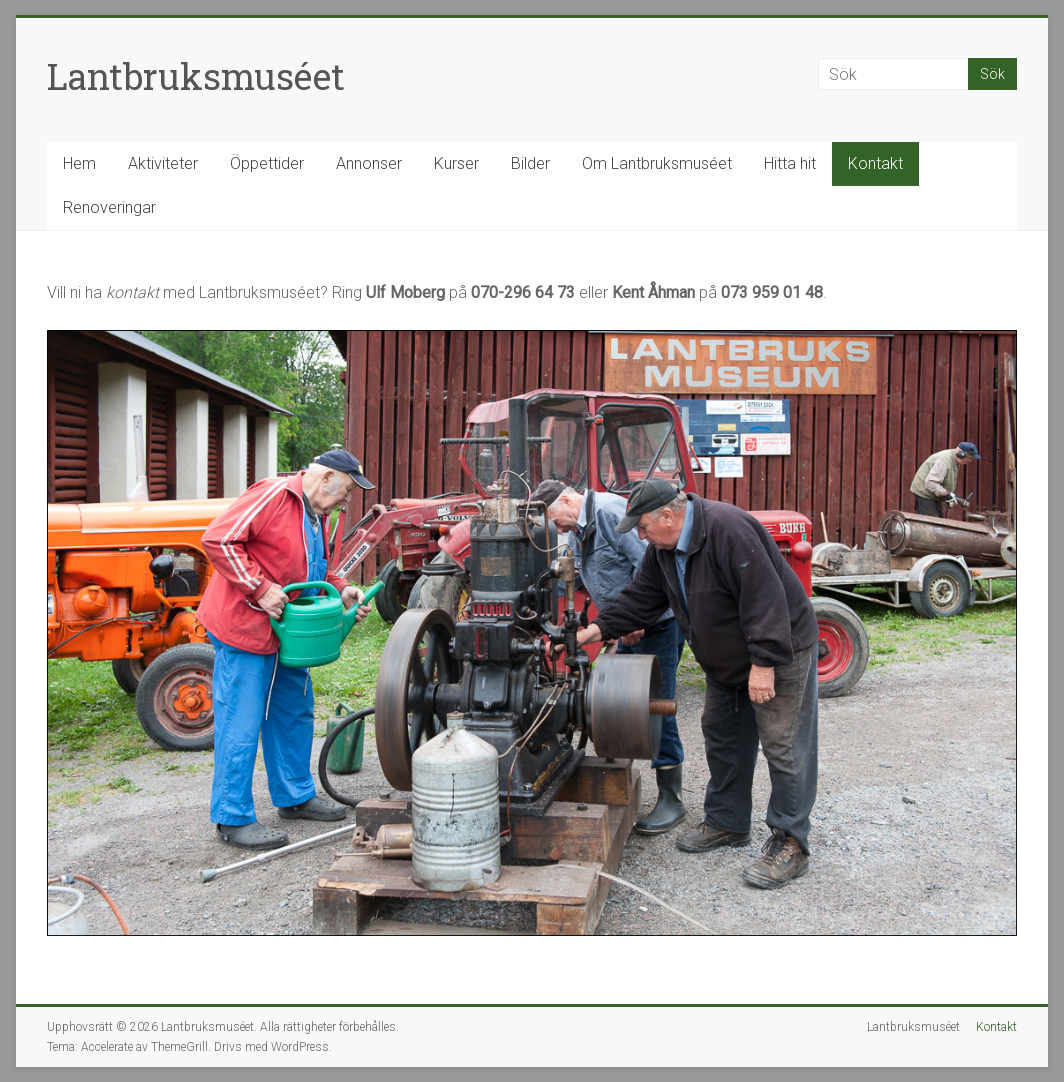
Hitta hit (790, 163)
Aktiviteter (163, 163)
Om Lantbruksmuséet (657, 163)
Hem (79, 163)
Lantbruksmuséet (196, 76)
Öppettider (267, 163)
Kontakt (875, 163)
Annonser (369, 163)
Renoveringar (109, 207)
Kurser (456, 163)
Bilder (530, 163)
